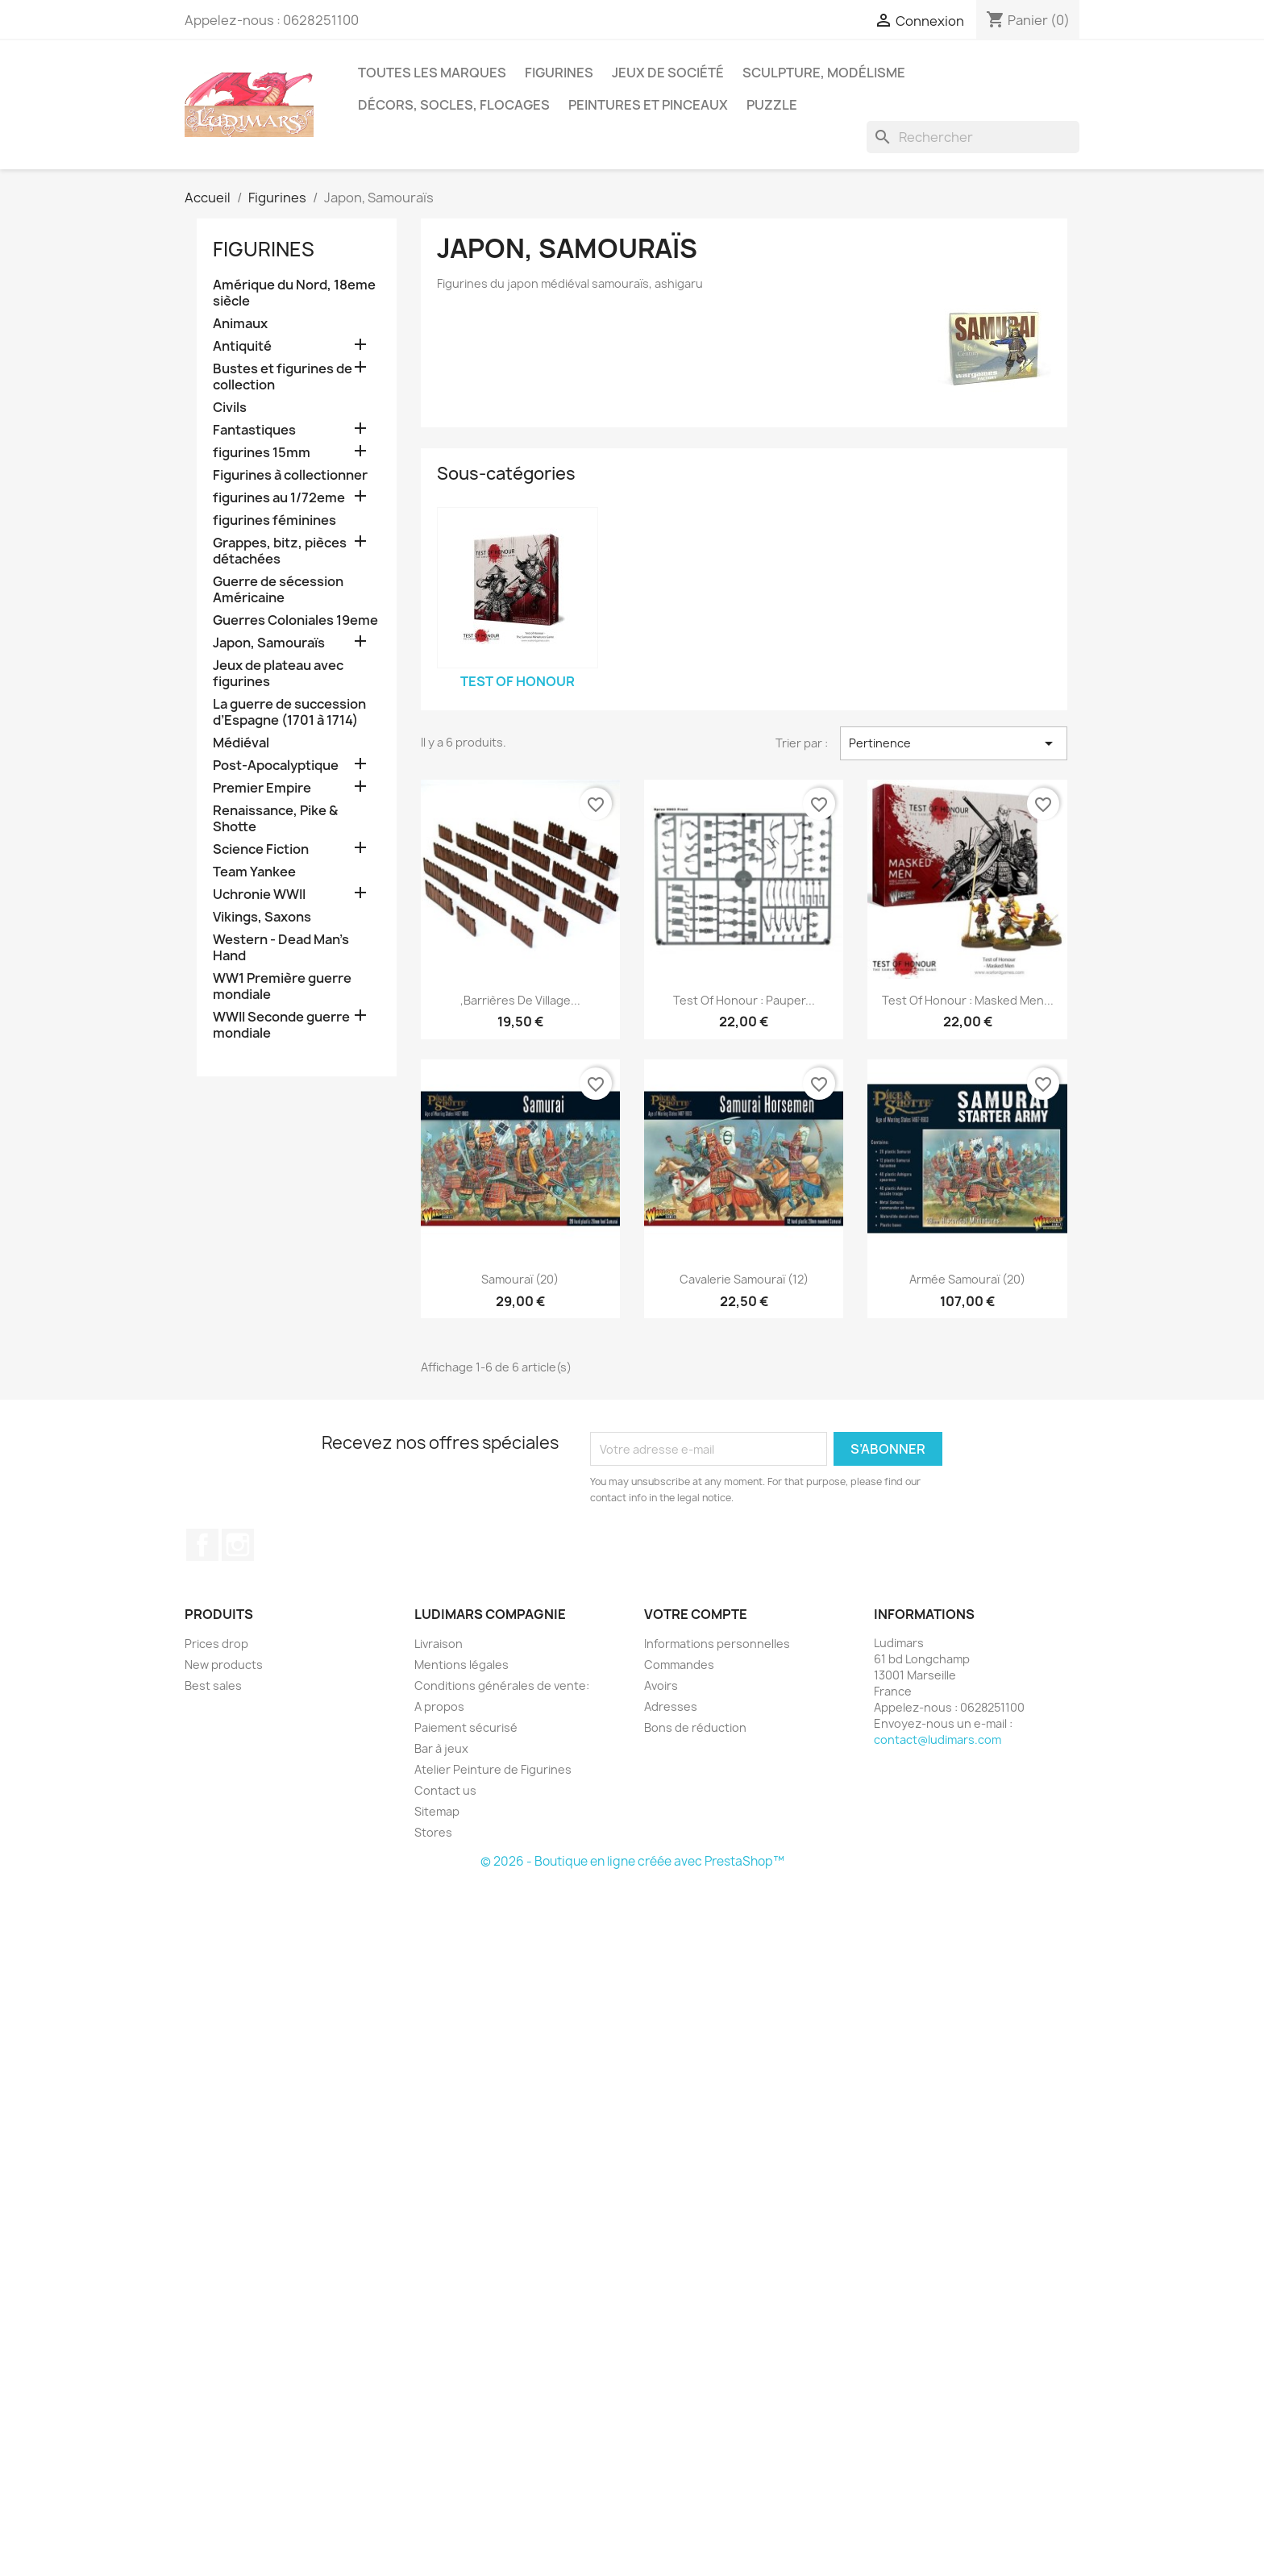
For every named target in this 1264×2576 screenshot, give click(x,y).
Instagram (238, 1545)
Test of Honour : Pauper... (744, 1000)
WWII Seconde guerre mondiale (281, 1025)
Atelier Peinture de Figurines (493, 1769)
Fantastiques (254, 430)
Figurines (559, 72)
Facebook (202, 1545)
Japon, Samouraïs (269, 643)
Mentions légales (461, 1664)
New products (224, 1664)
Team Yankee (254, 872)
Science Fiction (261, 849)
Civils (230, 407)
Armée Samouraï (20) (967, 1279)
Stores (433, 1832)
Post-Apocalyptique (276, 765)
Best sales (213, 1685)
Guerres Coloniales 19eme (295, 620)
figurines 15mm (261, 452)
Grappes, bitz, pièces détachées (280, 551)
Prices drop (216, 1643)
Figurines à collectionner (290, 475)
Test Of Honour (517, 681)
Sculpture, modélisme (823, 72)
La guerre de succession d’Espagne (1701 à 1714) (289, 712)
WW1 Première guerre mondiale (282, 986)
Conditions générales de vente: (501, 1685)
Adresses (670, 1706)
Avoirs (661, 1685)
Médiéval (241, 743)
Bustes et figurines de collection (282, 376)
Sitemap (436, 1811)
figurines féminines (274, 520)
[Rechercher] (973, 137)
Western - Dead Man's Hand (281, 947)
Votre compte (695, 1614)
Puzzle (771, 105)
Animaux (240, 323)
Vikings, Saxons (262, 917)
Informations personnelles (717, 1643)
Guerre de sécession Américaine (278, 589)
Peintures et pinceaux (648, 105)
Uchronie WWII (259, 894)
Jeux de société (668, 72)
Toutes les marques (432, 72)
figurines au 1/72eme (279, 497)
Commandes (679, 1664)
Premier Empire (262, 788)
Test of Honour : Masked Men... (968, 1000)
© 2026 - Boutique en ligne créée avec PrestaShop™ (632, 1861)
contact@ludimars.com (937, 1739)
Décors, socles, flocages (454, 105)
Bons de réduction (695, 1727)
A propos (439, 1706)
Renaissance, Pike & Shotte (275, 818)
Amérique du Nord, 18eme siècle (294, 293)
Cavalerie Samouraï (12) (744, 1279)
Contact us (445, 1790)
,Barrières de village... (520, 1000)
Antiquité (242, 346)
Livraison (438, 1643)
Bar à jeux (441, 1748)
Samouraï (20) (520, 1279)
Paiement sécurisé (466, 1727)
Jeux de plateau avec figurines (278, 673)
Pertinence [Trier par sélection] (953, 743)
